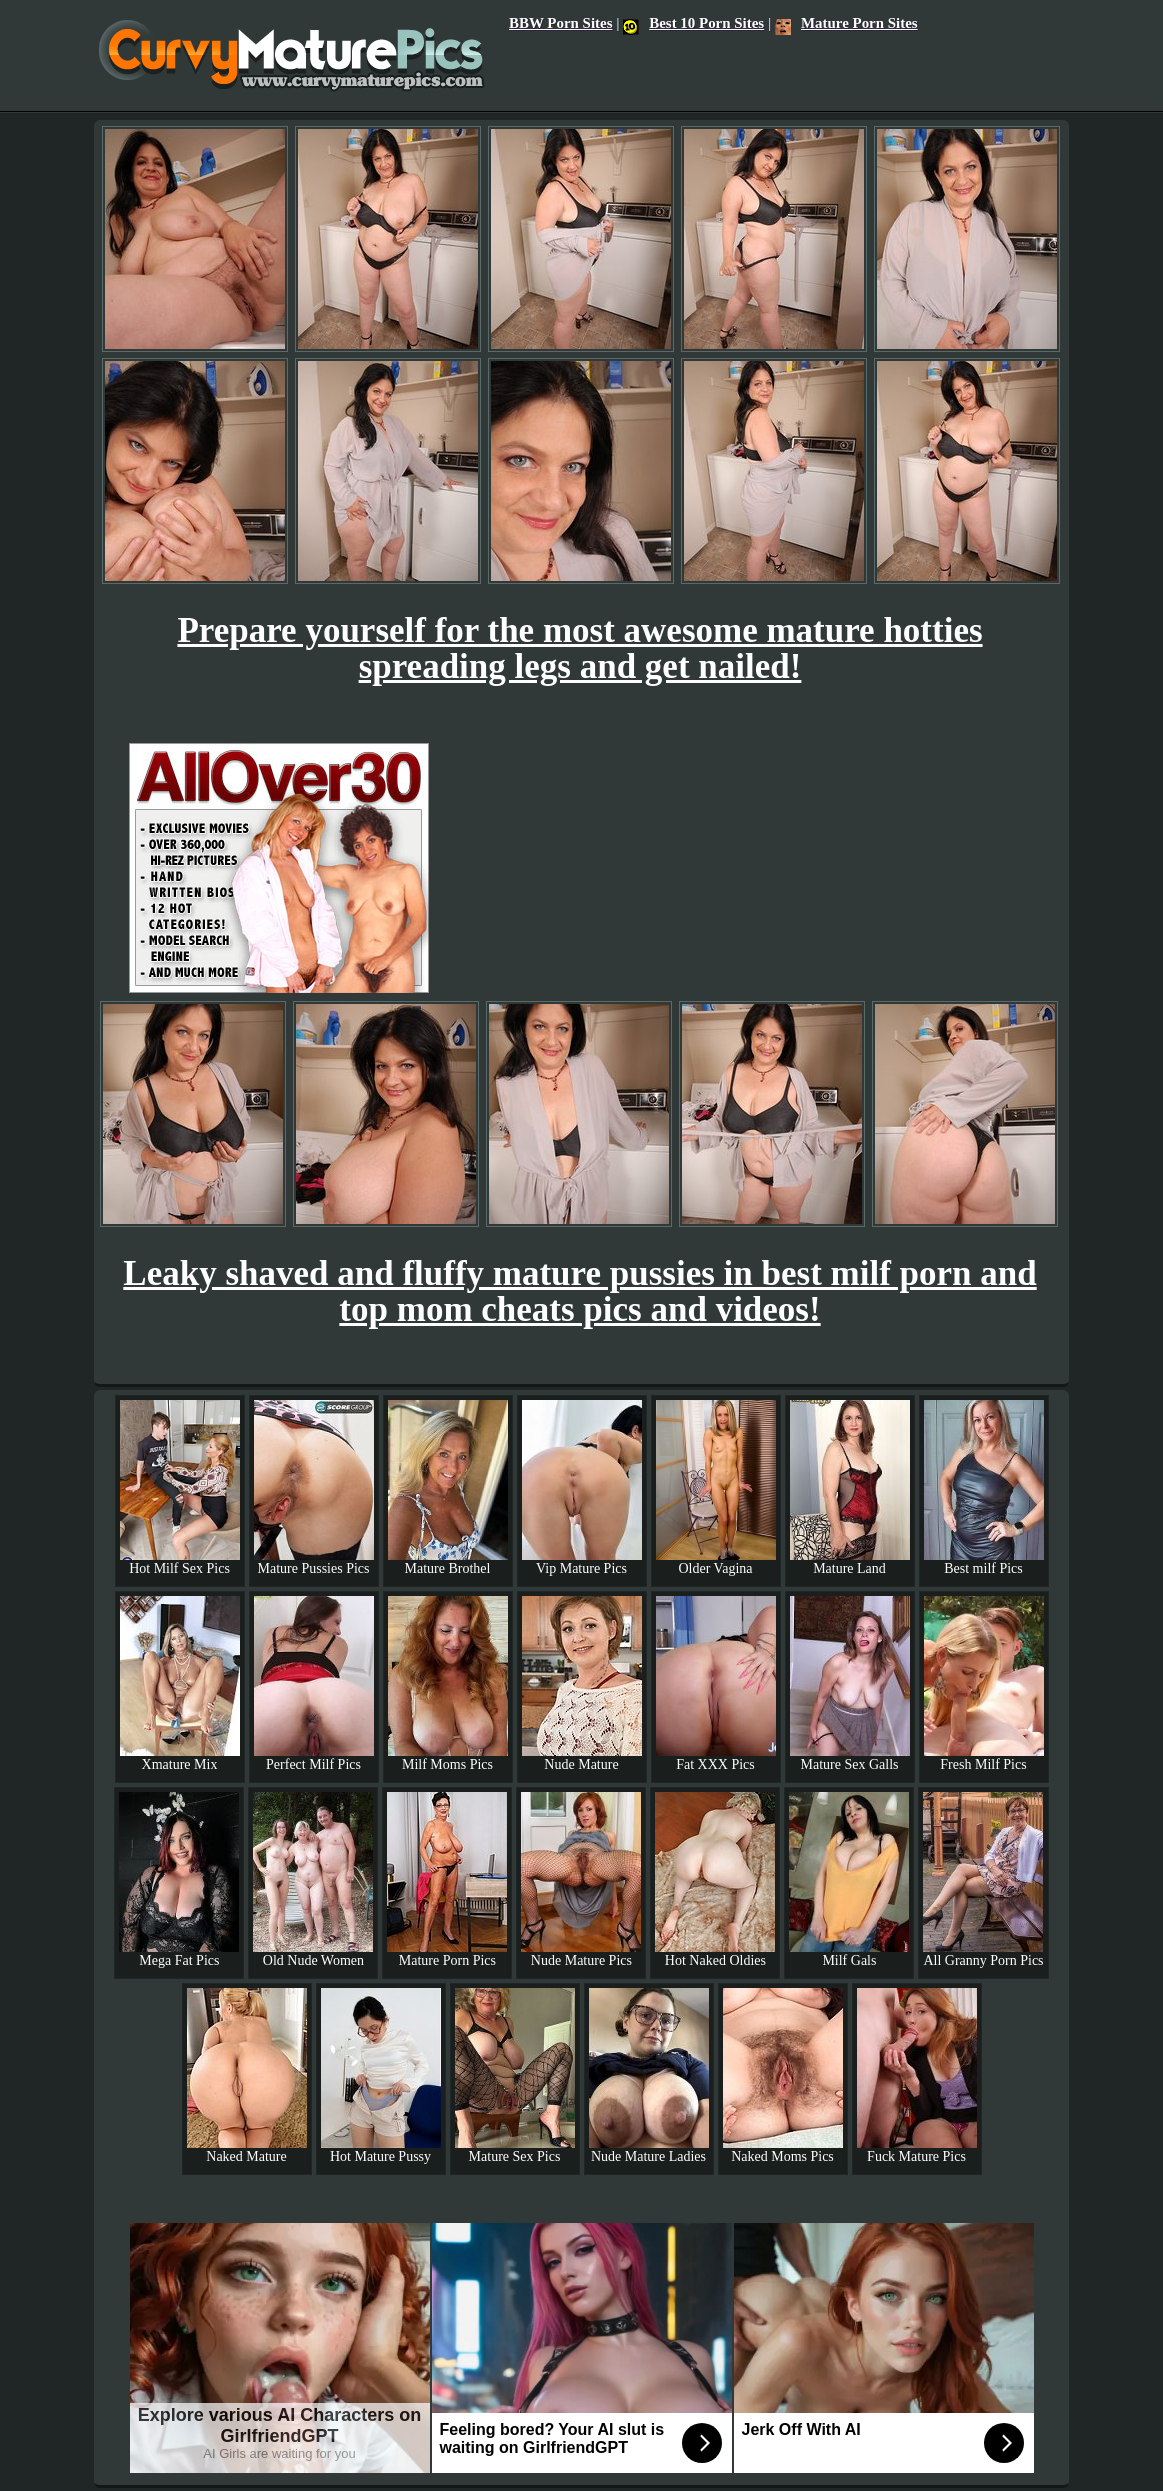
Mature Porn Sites (846, 23)
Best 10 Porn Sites (693, 23)
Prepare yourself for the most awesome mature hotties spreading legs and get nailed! (579, 648)
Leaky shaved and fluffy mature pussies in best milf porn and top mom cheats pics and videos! (579, 1291)
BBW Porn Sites (560, 23)
